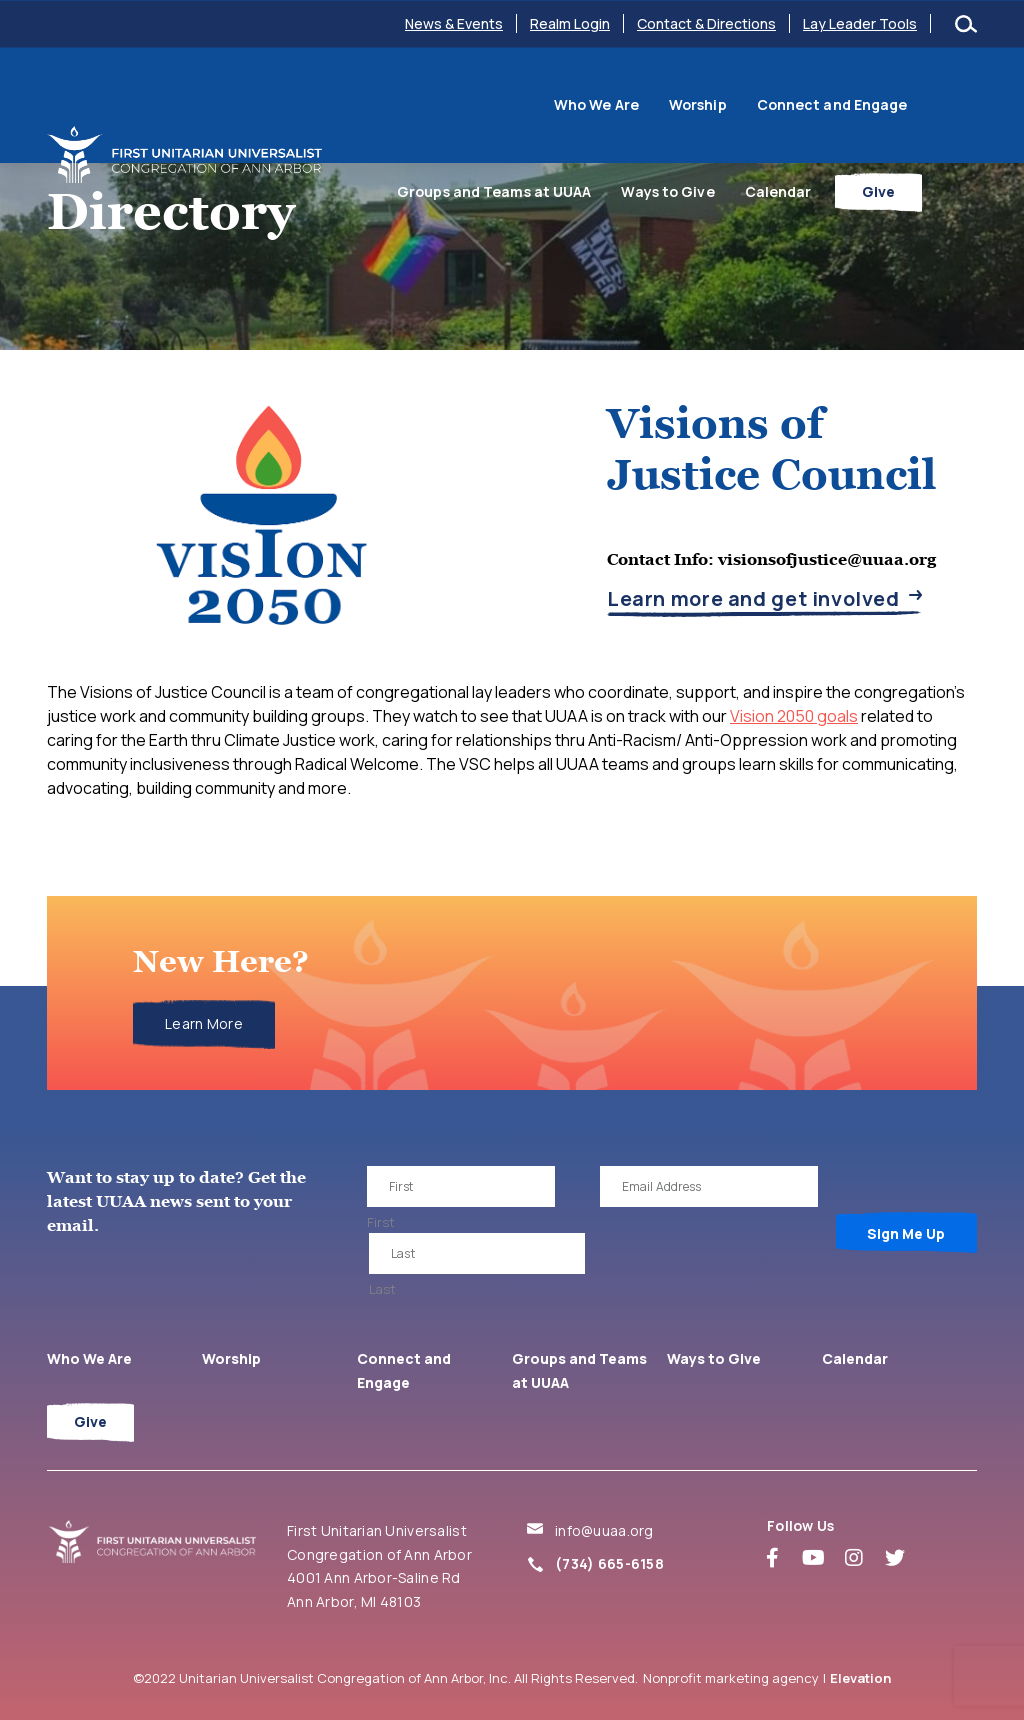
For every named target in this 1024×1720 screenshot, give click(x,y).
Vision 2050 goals (794, 716)
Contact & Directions (706, 23)
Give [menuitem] (933, 185)
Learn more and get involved (753, 599)
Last (382, 1289)
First (381, 1222)
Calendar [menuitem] (832, 185)
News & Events (454, 23)
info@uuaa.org (604, 1530)
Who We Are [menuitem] (426, 102)
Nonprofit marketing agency (731, 1678)
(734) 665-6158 (609, 1563)
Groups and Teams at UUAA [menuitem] (865, 102)
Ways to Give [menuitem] (722, 185)
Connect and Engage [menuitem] (662, 102)
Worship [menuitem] (528, 102)
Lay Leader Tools (860, 23)
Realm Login (570, 23)
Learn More (204, 1023)
